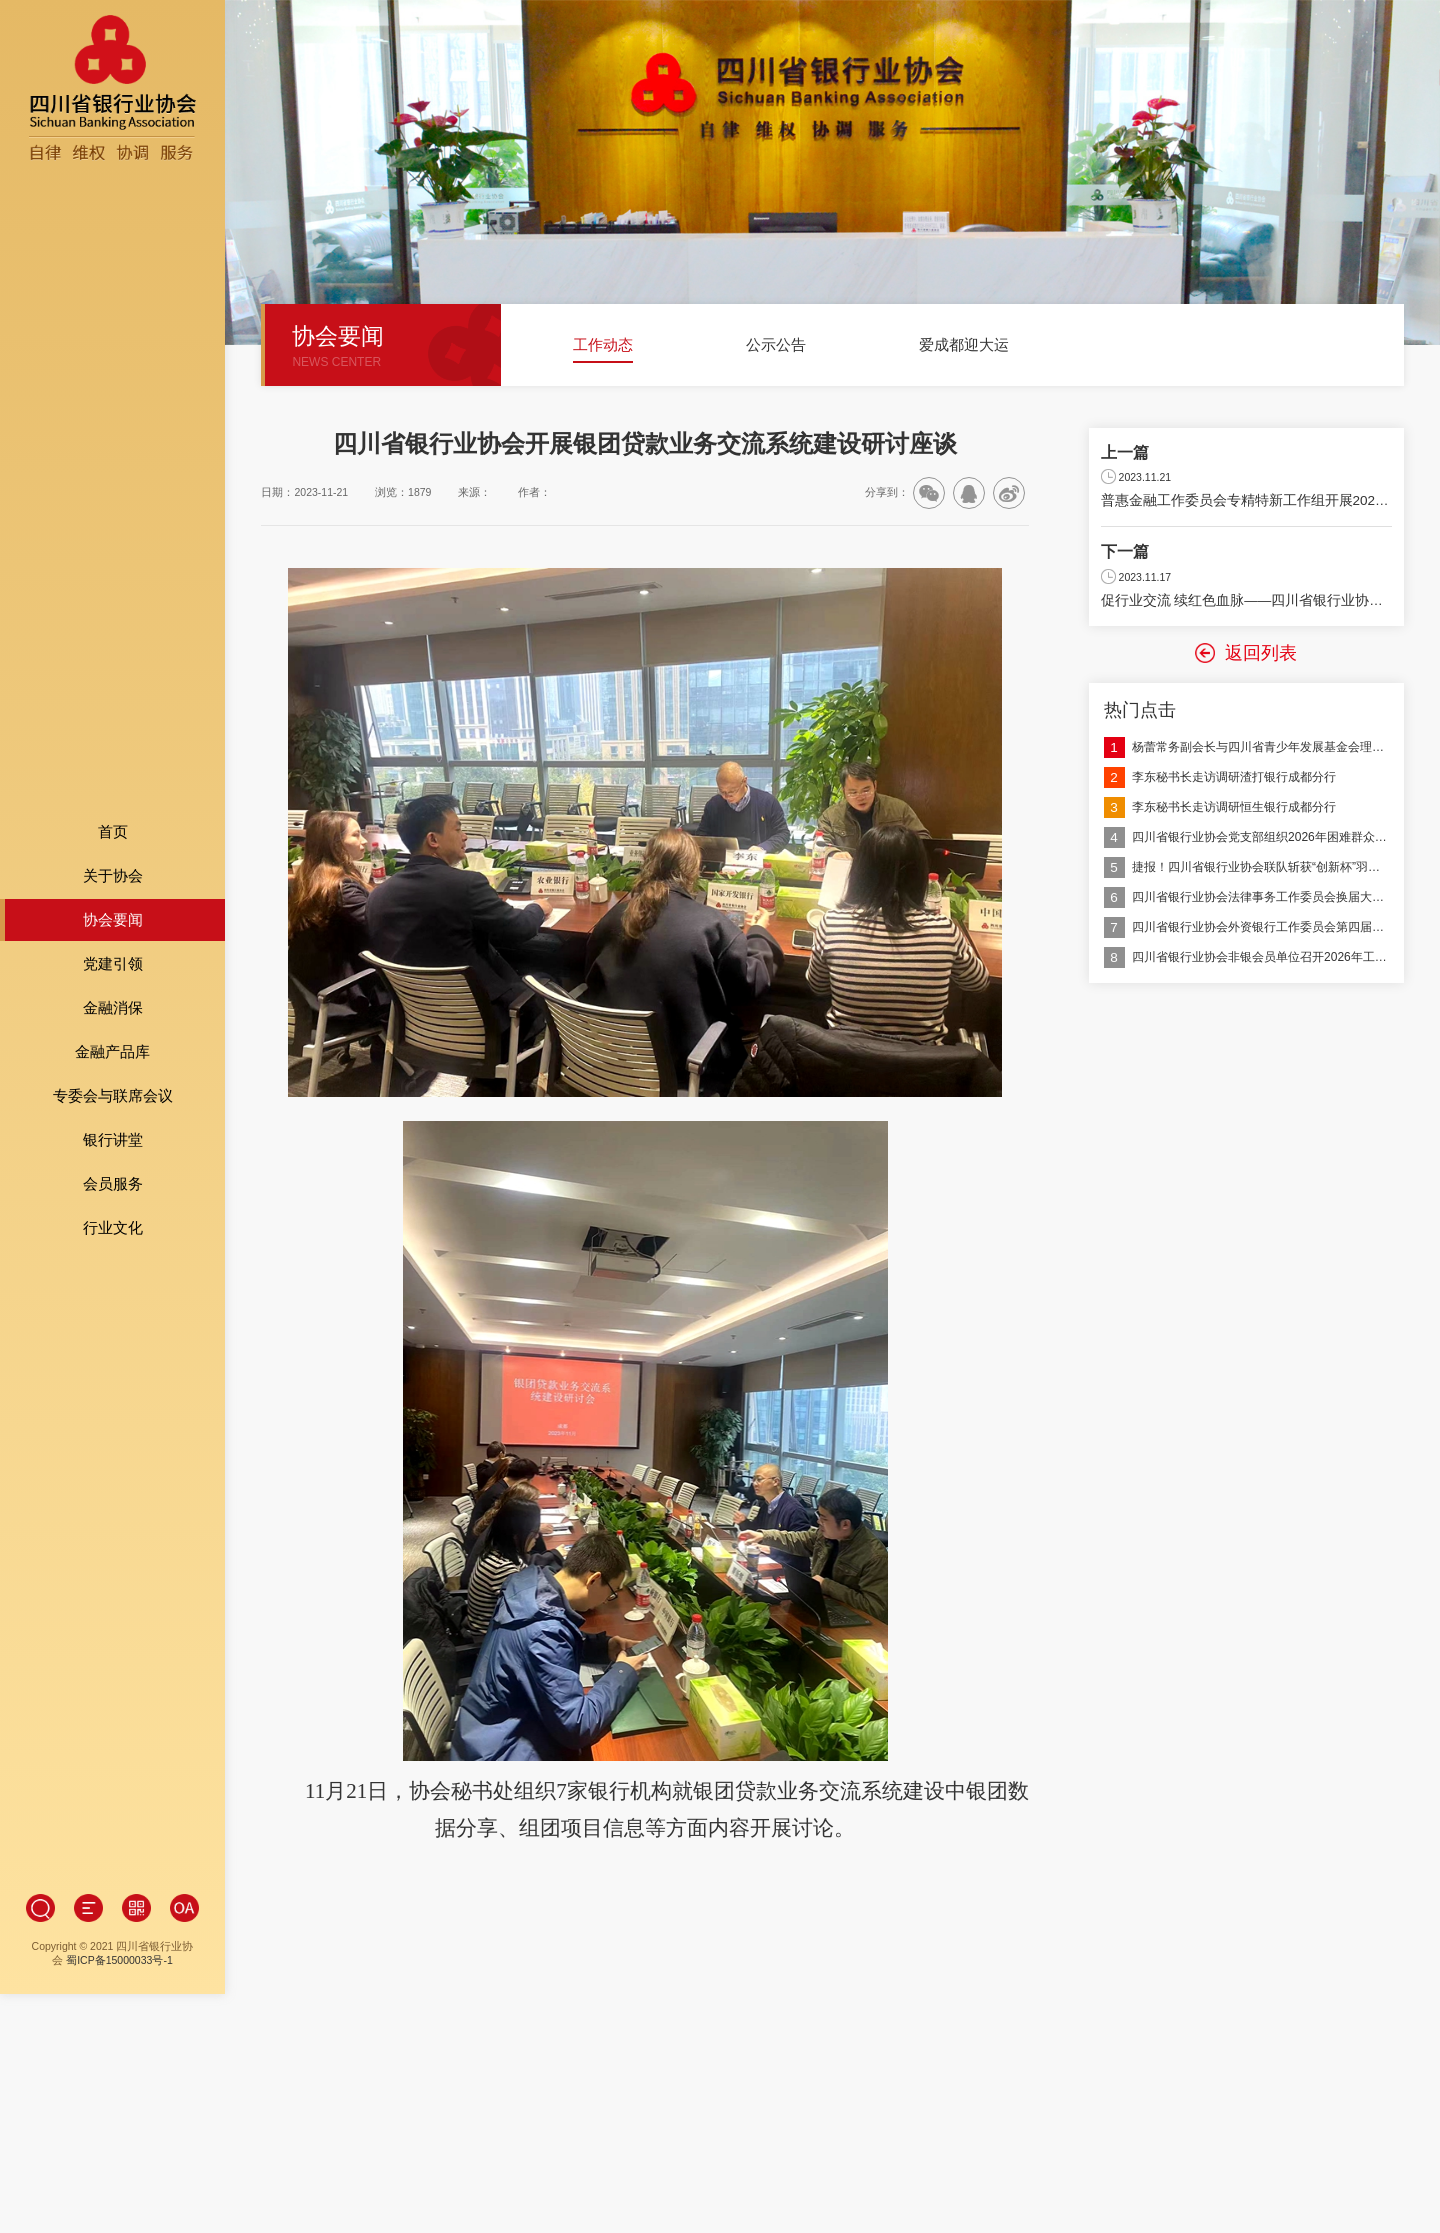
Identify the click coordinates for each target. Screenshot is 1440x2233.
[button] (541, 353)
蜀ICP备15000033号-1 (119, 1753)
